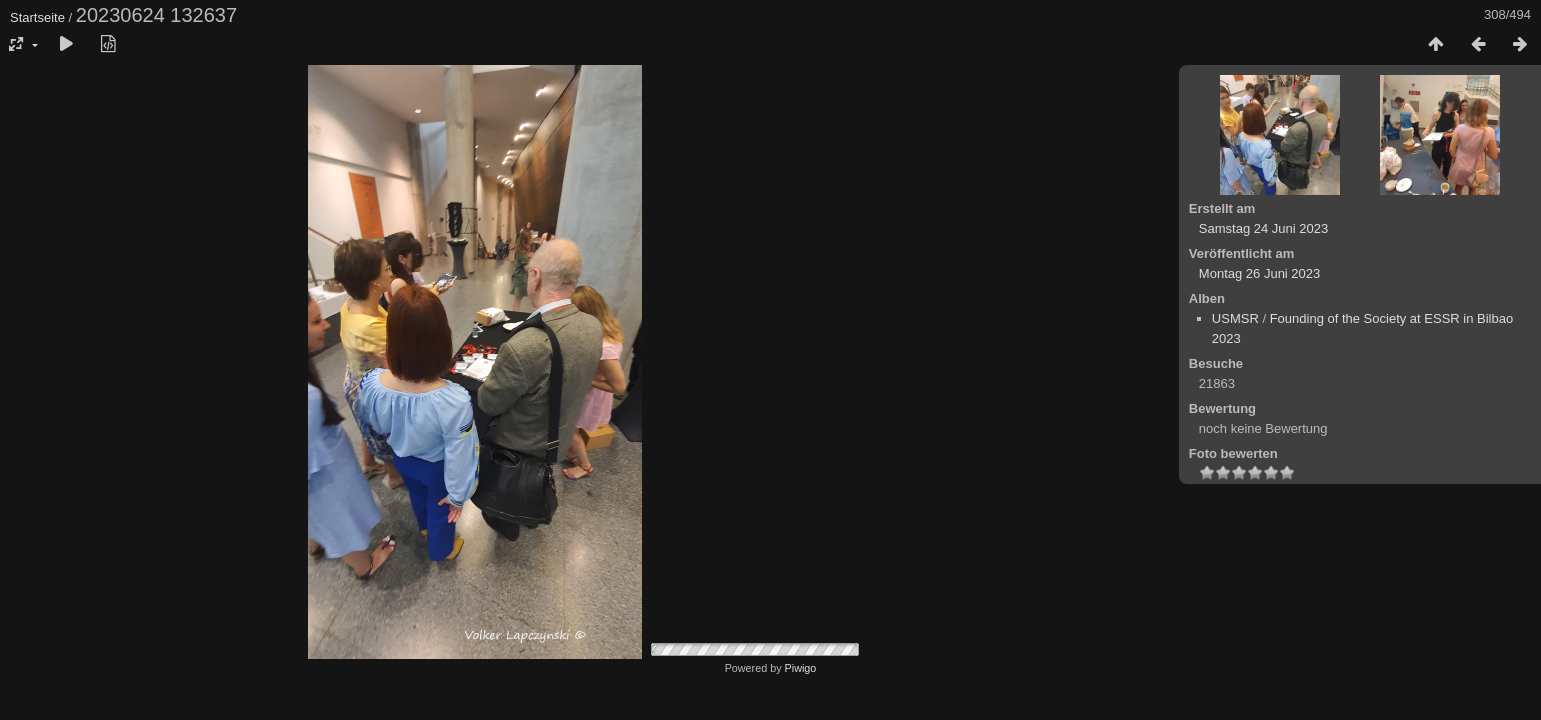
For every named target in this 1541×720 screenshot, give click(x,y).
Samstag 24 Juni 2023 (1263, 228)
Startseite (37, 17)
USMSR (1235, 318)
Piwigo (801, 668)
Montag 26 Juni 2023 (1259, 273)
